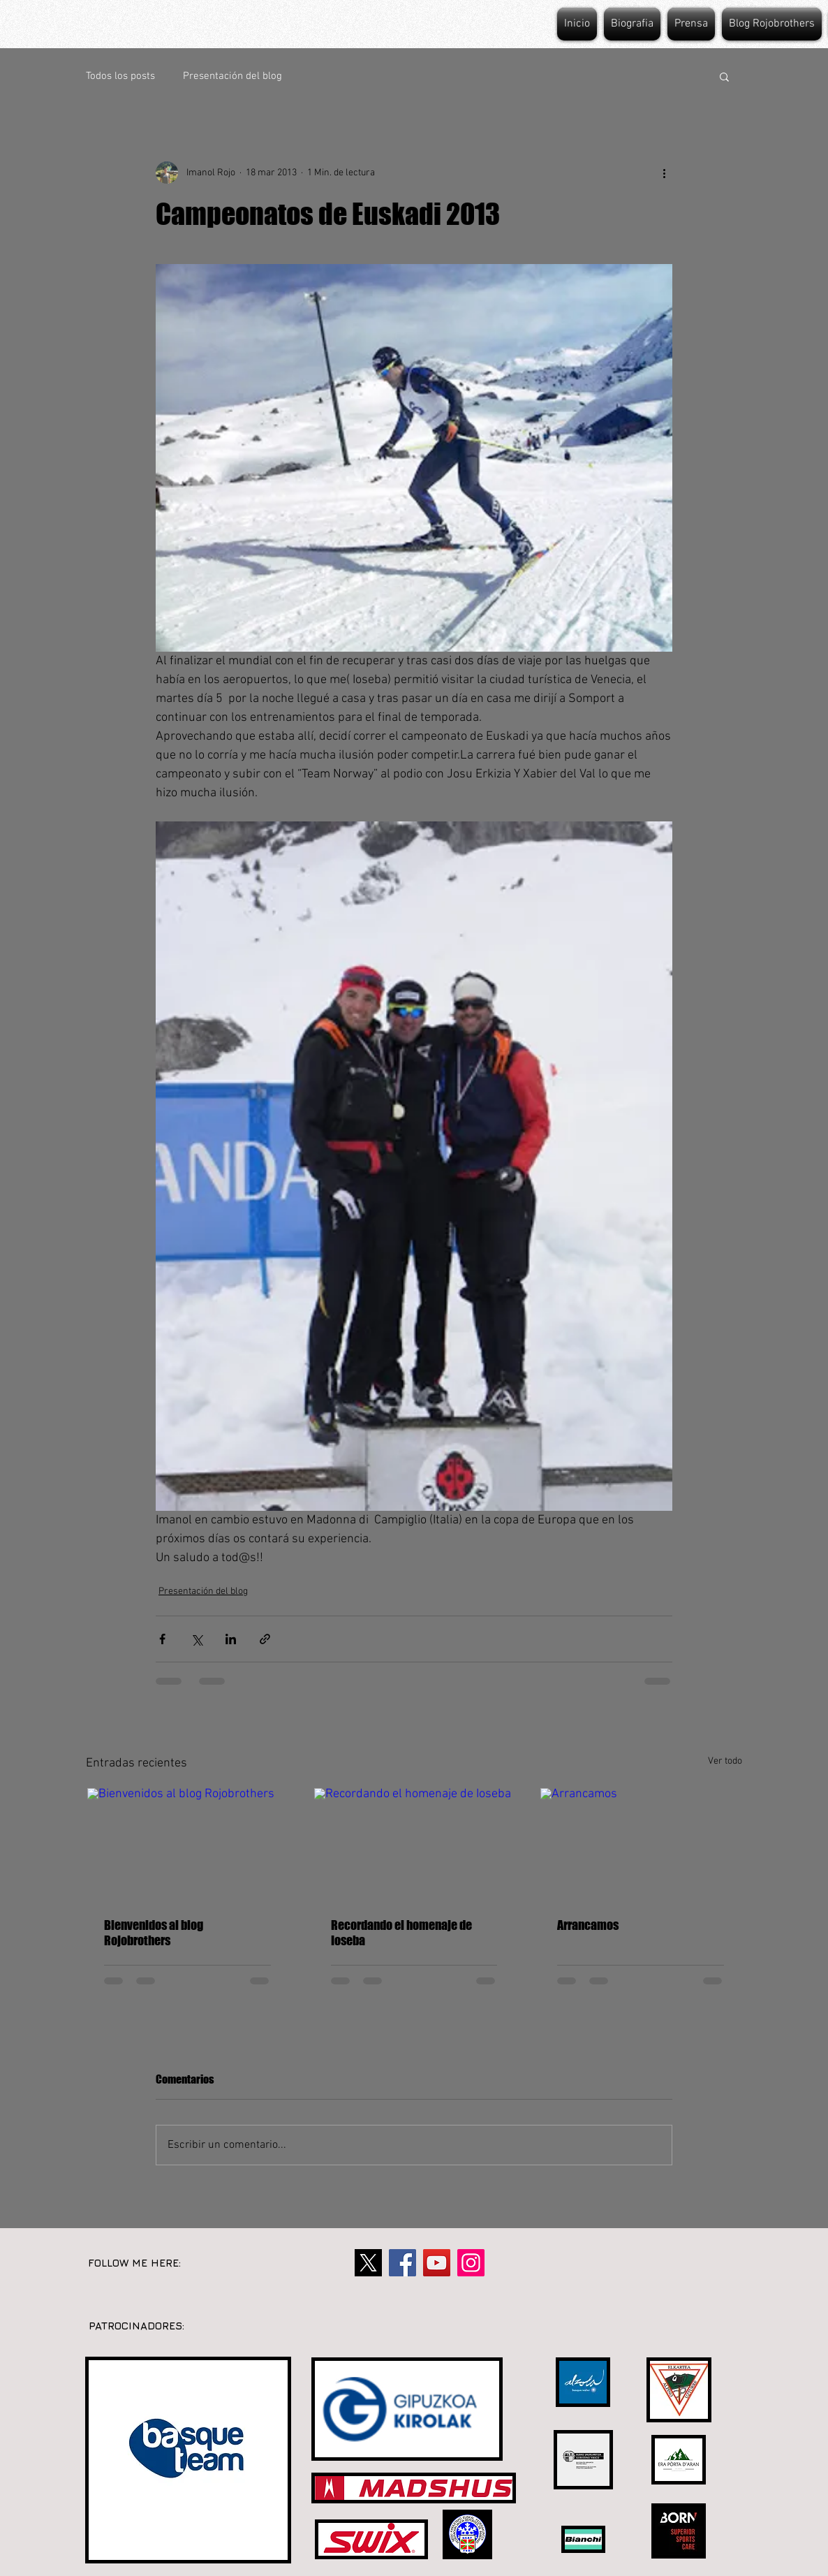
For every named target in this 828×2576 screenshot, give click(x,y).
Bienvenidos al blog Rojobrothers (153, 1932)
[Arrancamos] (640, 1844)
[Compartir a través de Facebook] (162, 1639)
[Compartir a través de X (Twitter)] (196, 1639)
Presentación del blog (232, 76)
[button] (724, 76)
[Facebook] (402, 2262)
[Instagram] (471, 2262)
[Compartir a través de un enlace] (265, 1639)
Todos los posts (120, 76)
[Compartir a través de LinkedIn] (230, 1639)
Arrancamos (588, 1925)
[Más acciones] (664, 172)
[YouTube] (436, 2262)
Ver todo (725, 1761)
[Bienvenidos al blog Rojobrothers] (187, 1844)
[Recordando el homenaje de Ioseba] (414, 1844)
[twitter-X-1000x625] (368, 2262)
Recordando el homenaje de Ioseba (401, 1932)
